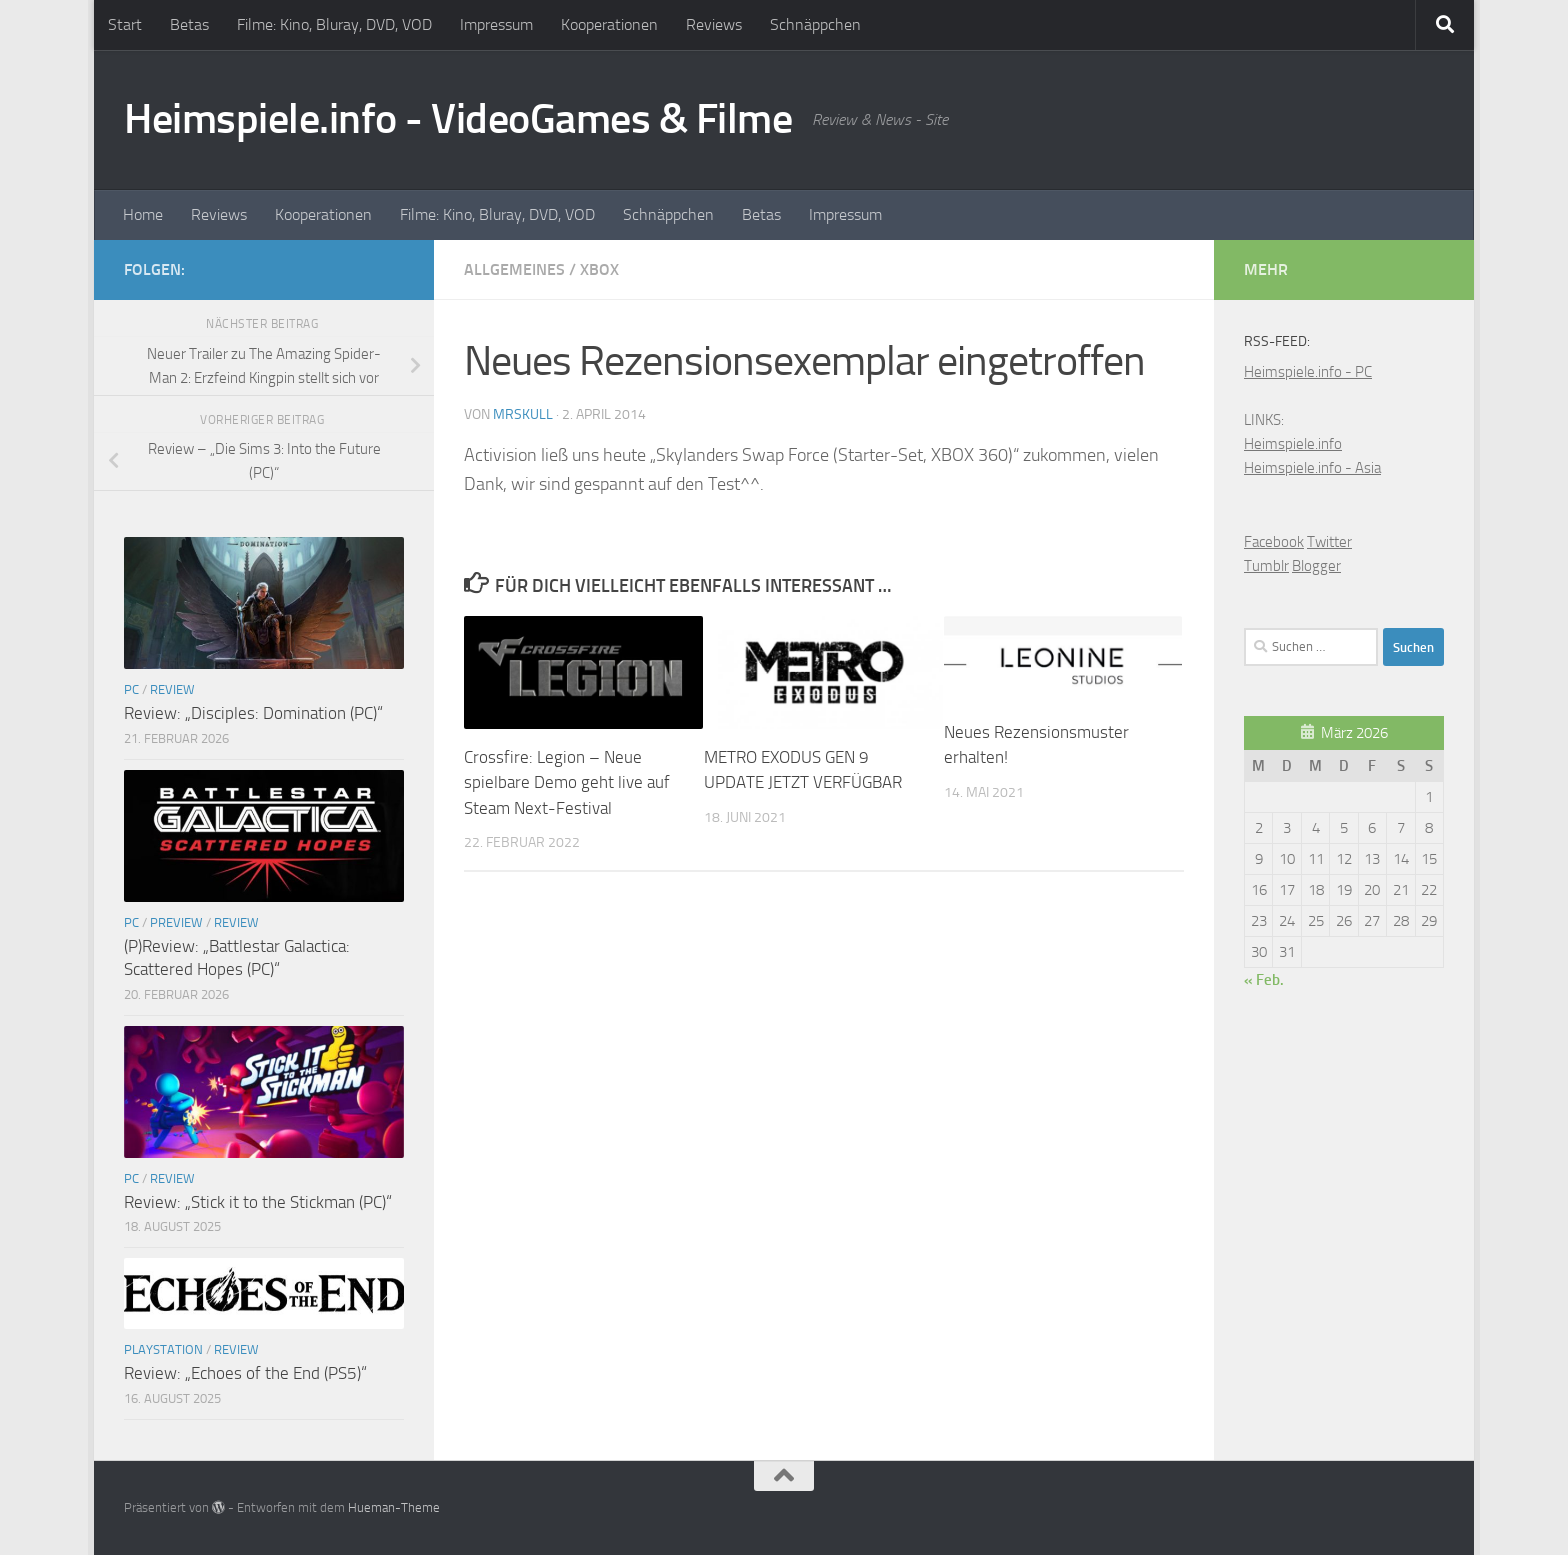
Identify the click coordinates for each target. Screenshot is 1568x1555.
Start (125, 24)
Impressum (496, 24)
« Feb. (1264, 980)
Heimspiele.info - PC (1308, 372)
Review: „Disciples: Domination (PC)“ (253, 713)
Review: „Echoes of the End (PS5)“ (245, 1373)
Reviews (714, 24)
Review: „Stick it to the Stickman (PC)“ (258, 1202)
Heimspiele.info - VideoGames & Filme (458, 119)
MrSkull (523, 414)
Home (143, 214)
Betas (189, 24)
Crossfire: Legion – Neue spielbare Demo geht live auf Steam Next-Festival (567, 782)
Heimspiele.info (1293, 444)
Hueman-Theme (394, 1507)
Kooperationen (609, 24)
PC (131, 689)
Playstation (163, 1349)
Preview (176, 922)
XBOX (599, 269)
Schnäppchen (815, 24)
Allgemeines (514, 269)
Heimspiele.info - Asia (1312, 468)
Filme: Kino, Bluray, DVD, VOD (334, 24)
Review (172, 689)
